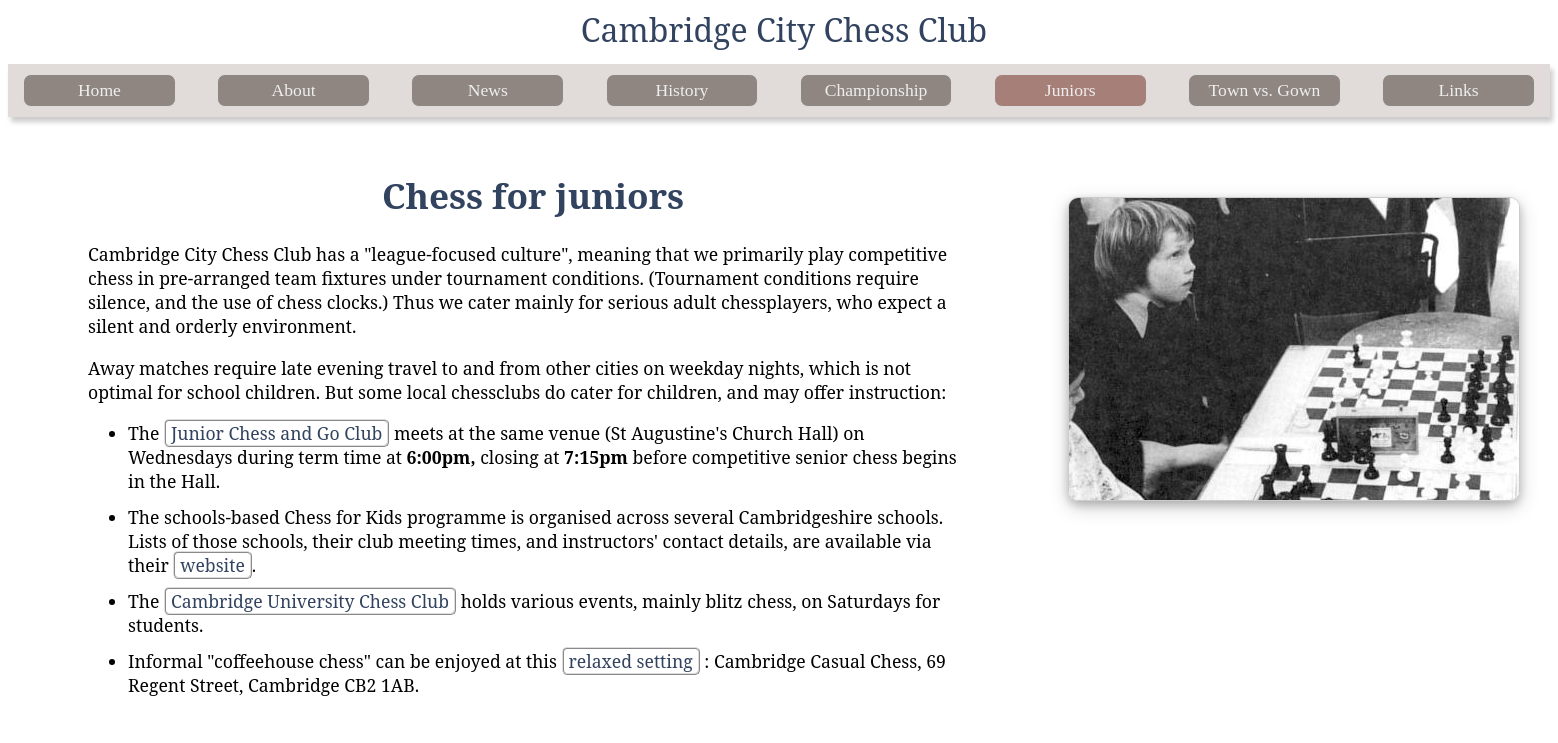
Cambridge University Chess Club (310, 601)
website (212, 565)
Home (99, 90)
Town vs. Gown (1265, 90)
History (682, 90)
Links (1459, 90)
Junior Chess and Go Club (276, 433)
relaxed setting (631, 661)
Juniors (1070, 90)
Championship (876, 90)
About (294, 90)
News (488, 90)
